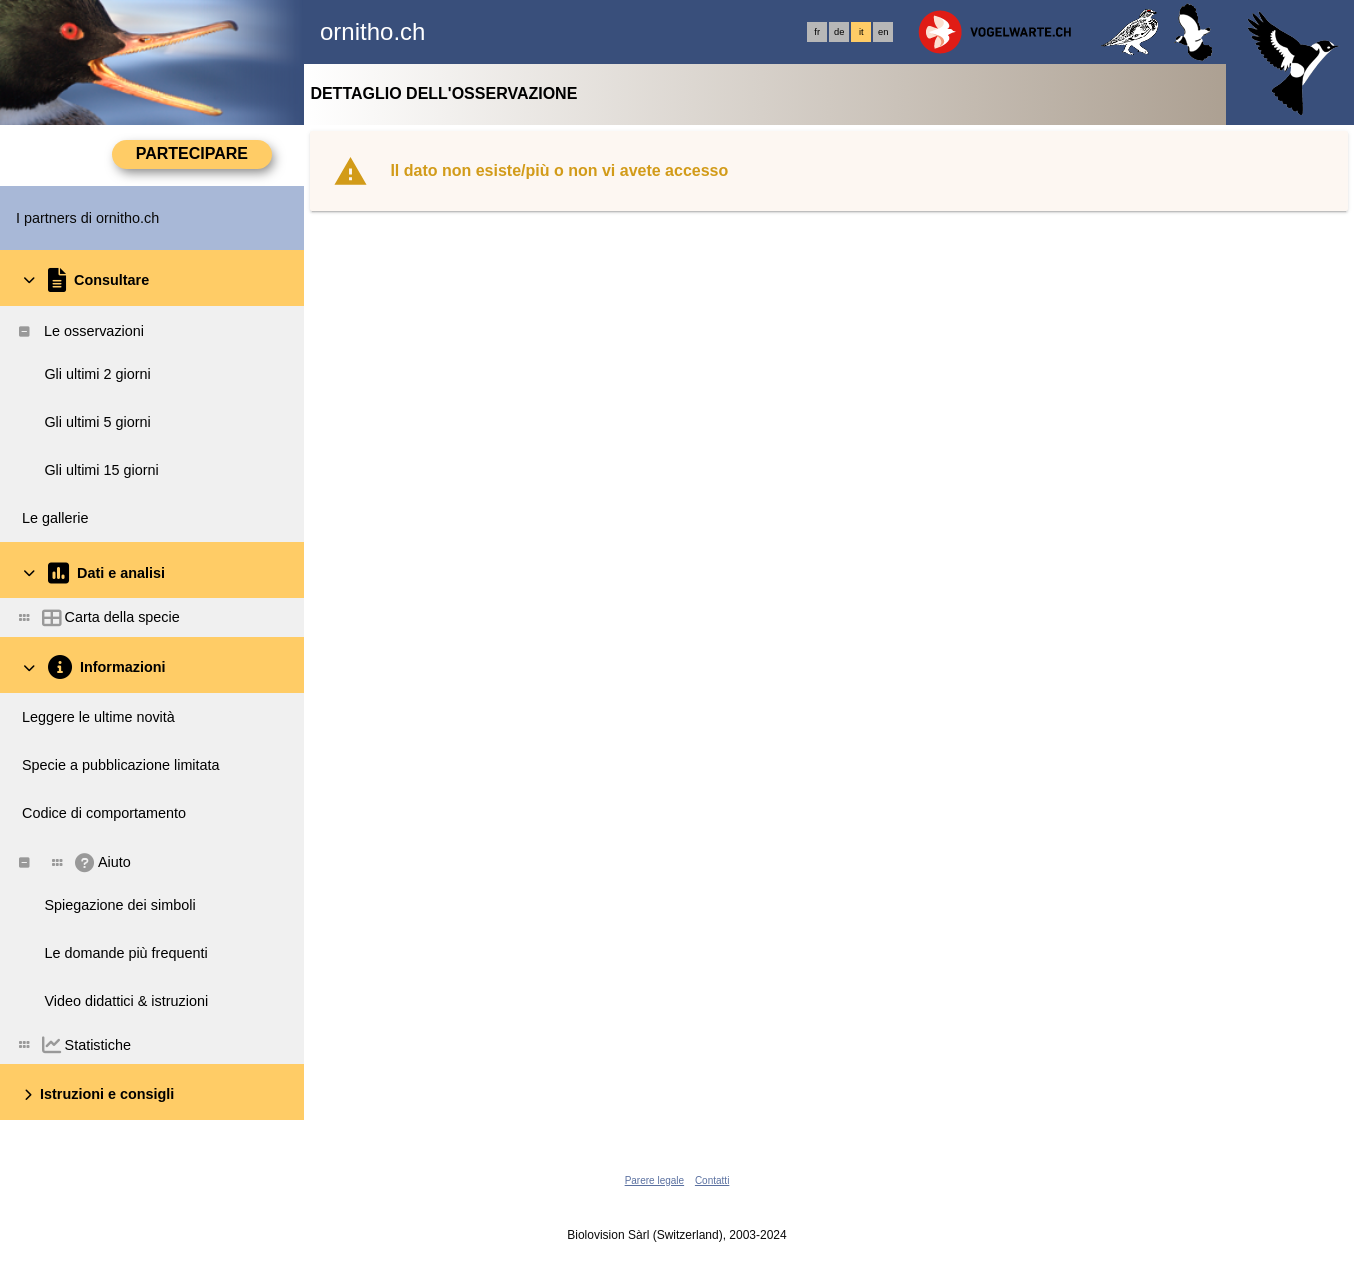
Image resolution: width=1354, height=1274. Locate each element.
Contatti (712, 1180)
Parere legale (654, 1180)
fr (817, 32)
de (839, 32)
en (883, 32)
